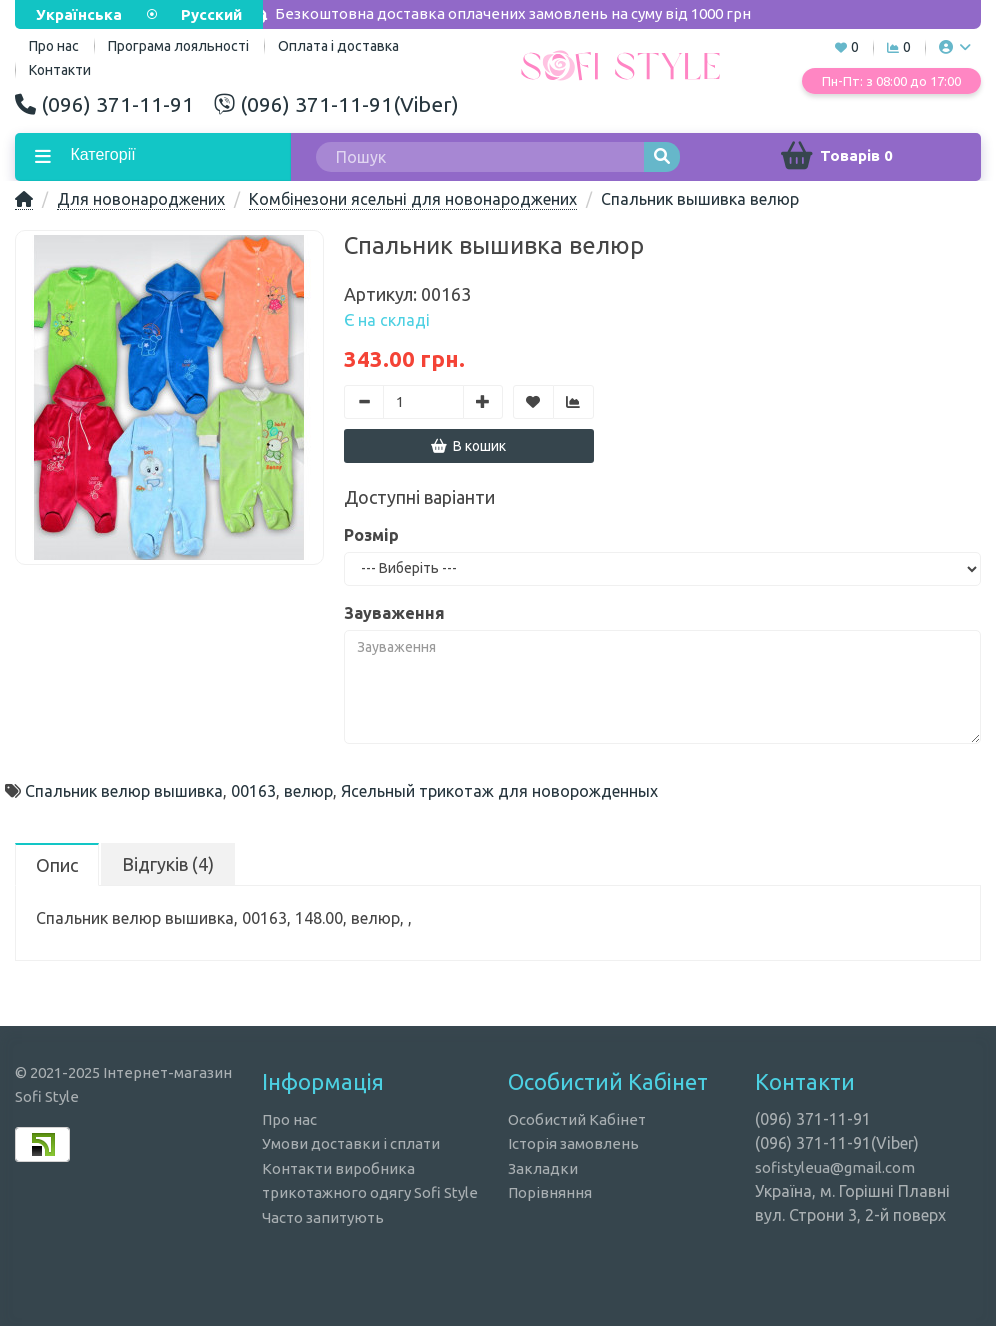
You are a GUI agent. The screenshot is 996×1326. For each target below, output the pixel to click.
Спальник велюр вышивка (124, 791)
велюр (308, 791)
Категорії (101, 154)
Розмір (371, 535)
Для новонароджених (141, 199)
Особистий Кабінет (577, 1119)
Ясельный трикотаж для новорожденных (499, 791)
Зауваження (394, 613)
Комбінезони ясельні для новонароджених (413, 199)
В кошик (468, 446)
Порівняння (550, 1192)
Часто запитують (323, 1217)
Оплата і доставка (338, 46)
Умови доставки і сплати (351, 1143)
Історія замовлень (573, 1143)
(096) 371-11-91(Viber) (336, 104)
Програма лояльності (178, 46)
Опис (57, 865)
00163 (253, 791)
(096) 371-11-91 (104, 104)
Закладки (543, 1168)
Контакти (60, 70)
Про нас (289, 1119)
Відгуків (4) (168, 864)
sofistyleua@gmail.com (835, 1167)
